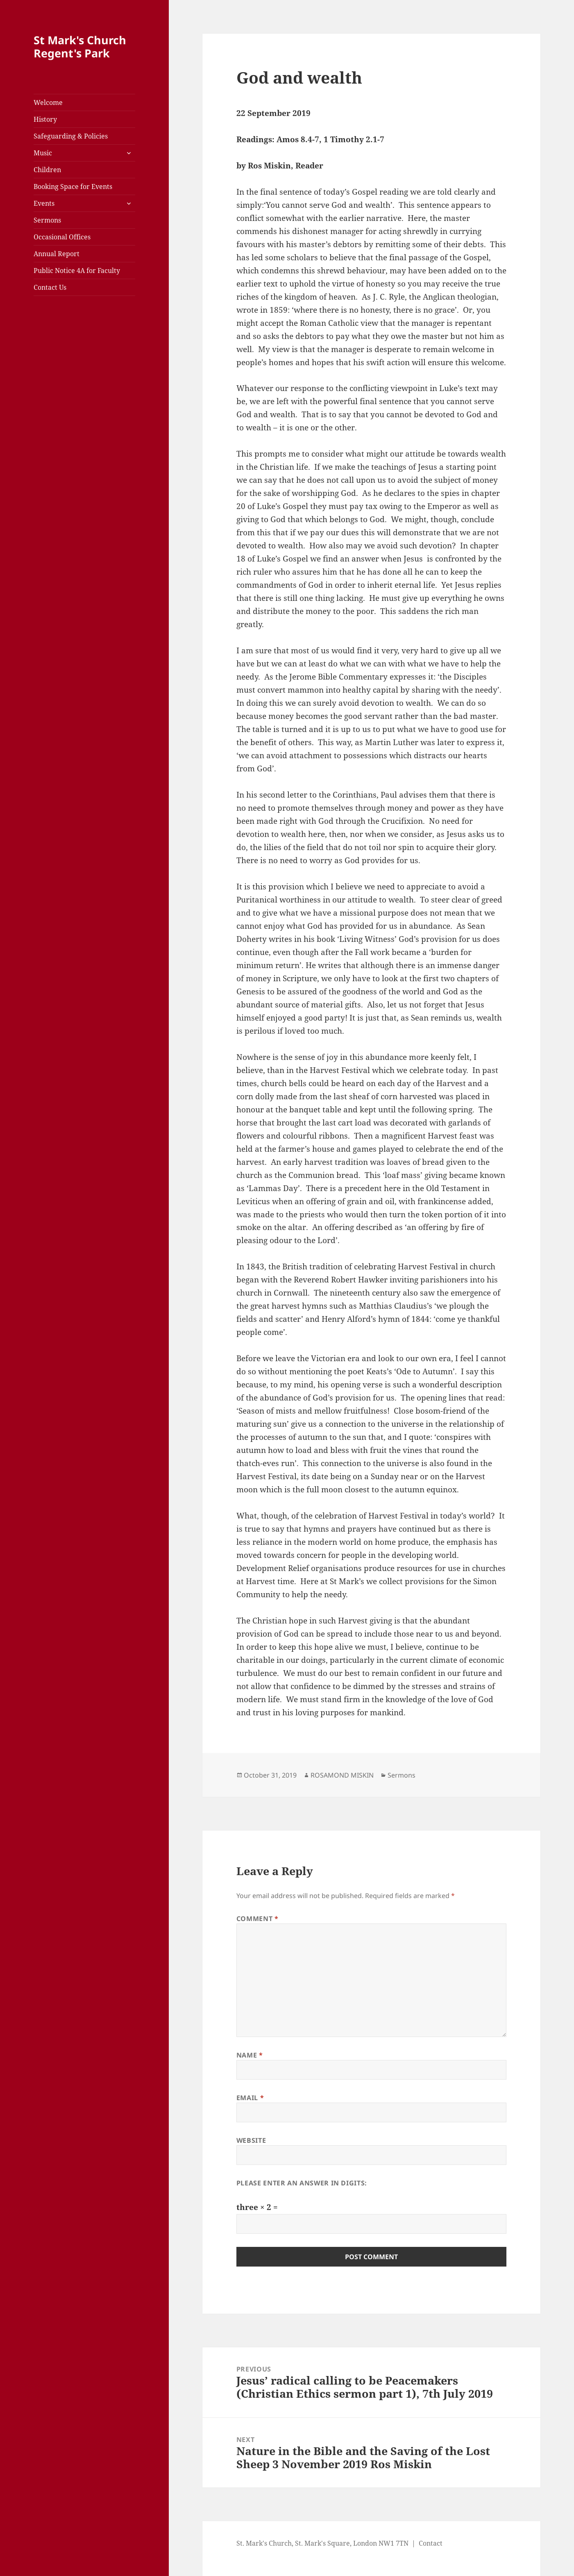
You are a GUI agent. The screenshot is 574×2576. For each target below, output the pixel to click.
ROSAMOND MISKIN (342, 1775)
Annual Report (56, 253)
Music (43, 152)
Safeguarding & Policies (71, 136)
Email (250, 2097)
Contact (430, 2543)
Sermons (47, 220)
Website (251, 2140)
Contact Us (50, 287)
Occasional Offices (62, 236)
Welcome (48, 102)
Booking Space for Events (73, 186)
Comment (257, 1918)
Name (249, 2055)
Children (47, 169)
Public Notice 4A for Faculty (77, 270)
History (45, 119)
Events (44, 203)
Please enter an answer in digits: (301, 2182)
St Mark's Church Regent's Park (80, 46)
